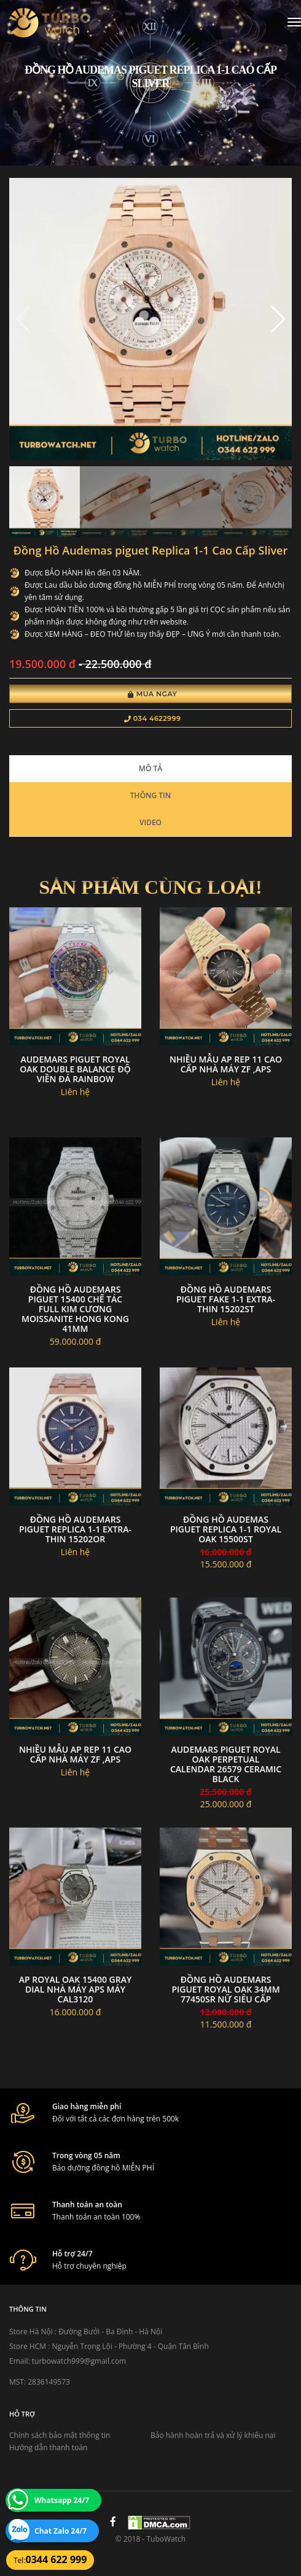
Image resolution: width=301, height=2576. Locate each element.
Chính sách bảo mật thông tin (59, 2435)
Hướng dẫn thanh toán (48, 2447)
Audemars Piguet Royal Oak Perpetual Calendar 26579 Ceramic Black (225, 1764)
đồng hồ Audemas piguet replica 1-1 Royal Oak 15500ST (225, 1529)
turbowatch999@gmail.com (79, 2361)
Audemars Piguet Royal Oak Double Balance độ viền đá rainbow (75, 1069)
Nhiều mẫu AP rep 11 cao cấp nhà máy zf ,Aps (226, 1064)
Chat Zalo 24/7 (60, 2531)
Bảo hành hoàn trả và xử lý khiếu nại (213, 2435)
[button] (277, 319)
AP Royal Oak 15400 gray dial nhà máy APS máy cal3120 (75, 1989)
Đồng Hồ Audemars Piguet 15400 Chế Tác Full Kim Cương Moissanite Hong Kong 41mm (75, 1308)
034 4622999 (152, 718)
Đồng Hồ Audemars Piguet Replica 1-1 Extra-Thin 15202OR (75, 1529)
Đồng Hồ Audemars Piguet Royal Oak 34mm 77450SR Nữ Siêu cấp (225, 1989)
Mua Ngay (153, 694)
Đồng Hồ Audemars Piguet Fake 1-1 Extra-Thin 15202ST (225, 1299)
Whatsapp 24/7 (61, 2500)
